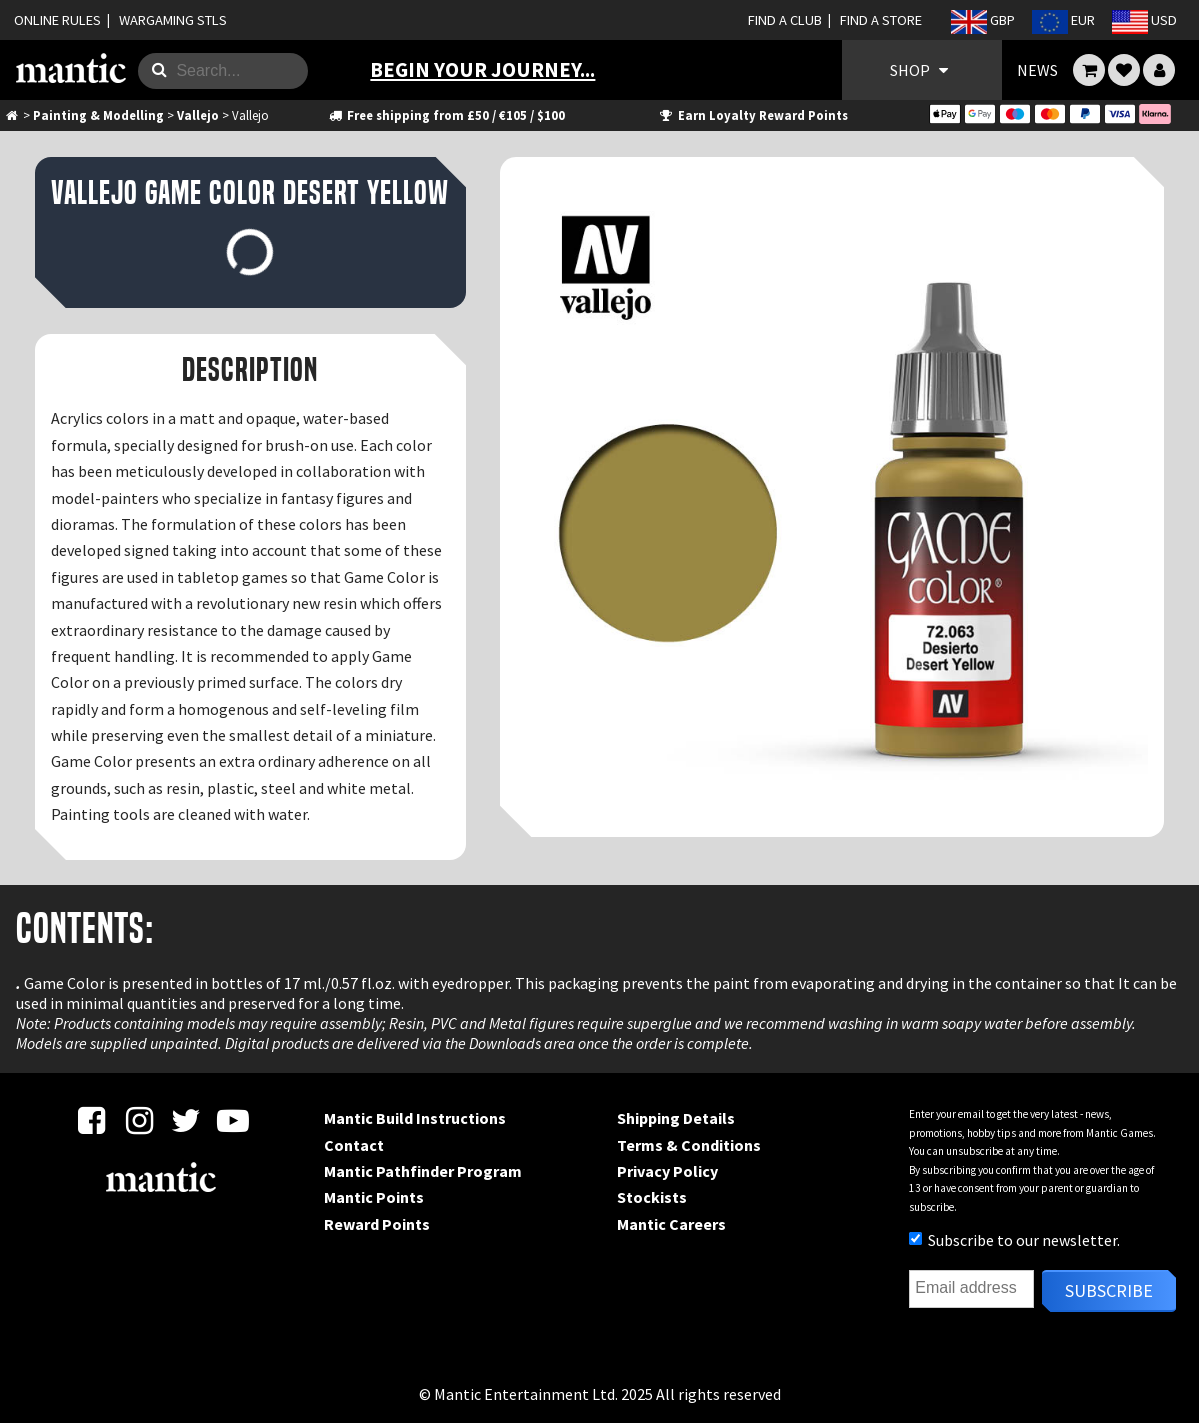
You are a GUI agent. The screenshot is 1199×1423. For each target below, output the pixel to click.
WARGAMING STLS (173, 20)
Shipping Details (676, 1118)
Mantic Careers (671, 1224)
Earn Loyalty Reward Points (752, 115)
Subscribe (1109, 1290)
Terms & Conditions (689, 1145)
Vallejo (198, 115)
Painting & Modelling (98, 115)
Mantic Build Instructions (415, 1118)
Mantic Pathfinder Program (423, 1171)
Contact (354, 1145)
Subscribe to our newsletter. (1014, 1240)
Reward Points (377, 1224)
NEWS (1037, 70)
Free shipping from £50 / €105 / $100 (445, 115)
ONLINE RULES (57, 20)
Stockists (652, 1197)
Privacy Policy (667, 1171)
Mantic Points (374, 1197)
